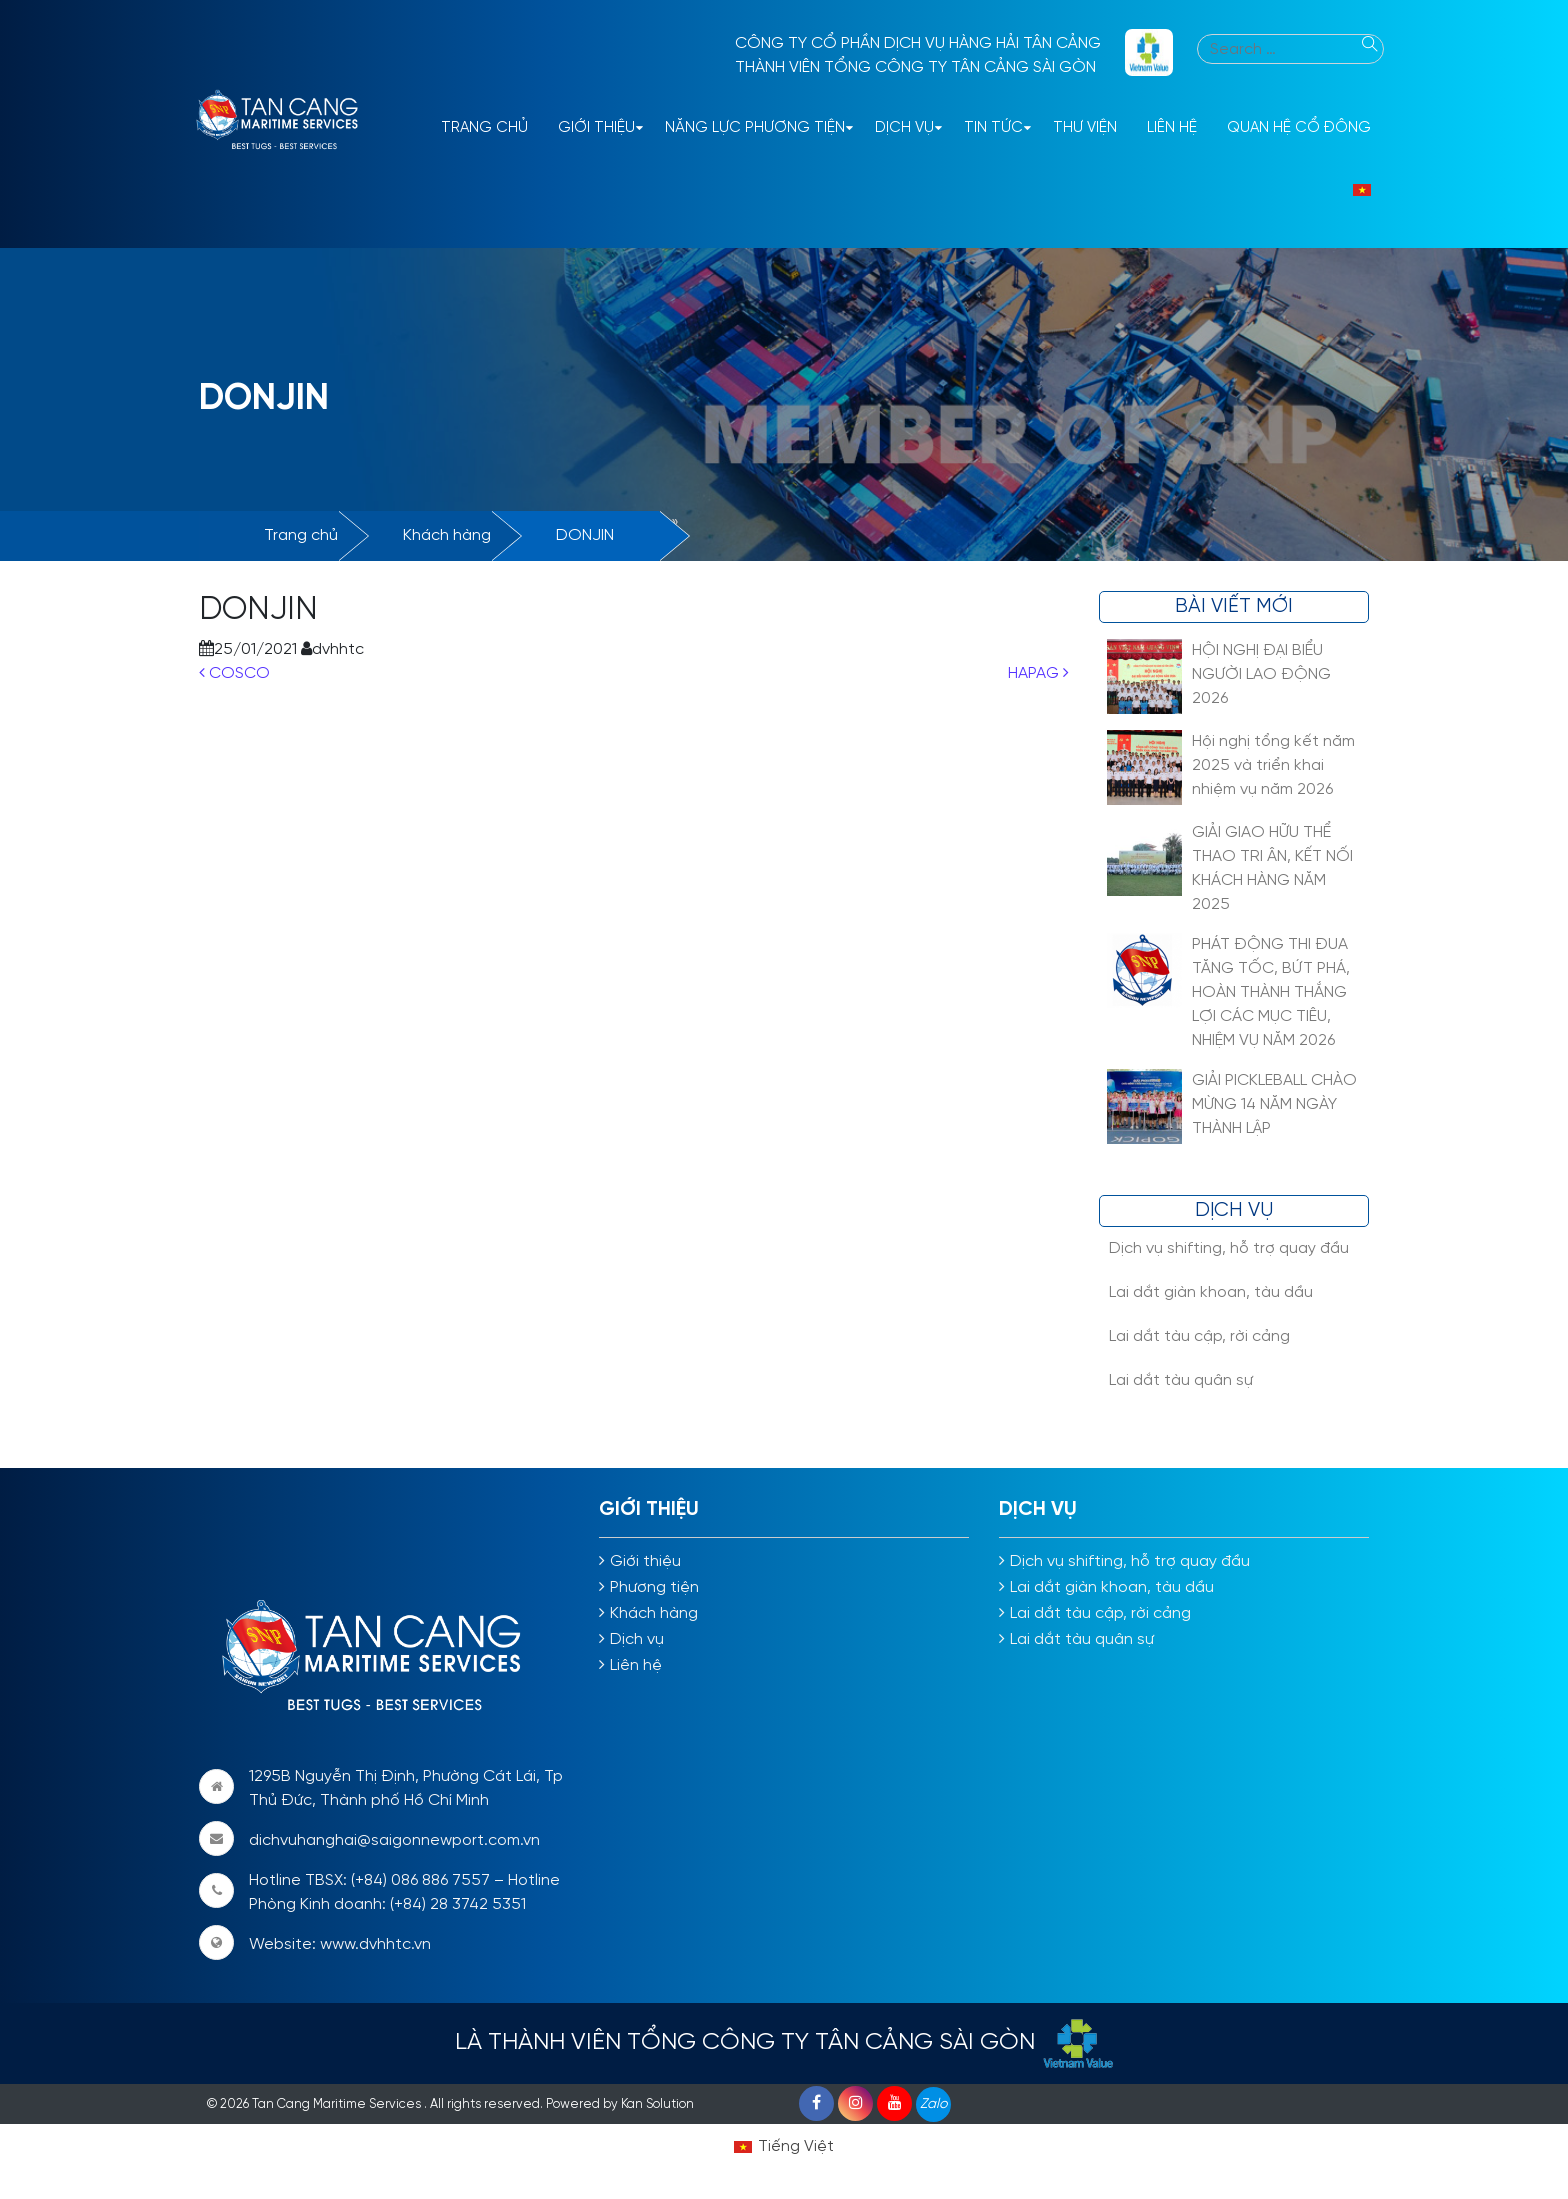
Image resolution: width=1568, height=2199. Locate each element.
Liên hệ (1172, 128)
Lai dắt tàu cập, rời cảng (1199, 1336)
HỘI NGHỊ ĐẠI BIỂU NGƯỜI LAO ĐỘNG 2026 (1261, 674)
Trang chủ (301, 535)
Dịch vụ (904, 128)
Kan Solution (657, 2104)
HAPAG (1038, 673)
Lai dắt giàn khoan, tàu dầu (1211, 1292)
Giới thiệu (596, 128)
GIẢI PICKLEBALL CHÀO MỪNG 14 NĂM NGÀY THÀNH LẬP (1274, 1104)
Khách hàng (447, 535)
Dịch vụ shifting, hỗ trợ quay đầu (1229, 1248)
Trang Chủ (484, 128)
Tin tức (993, 128)
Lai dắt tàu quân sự (1181, 1380)
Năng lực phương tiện (755, 128)
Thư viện (1085, 128)
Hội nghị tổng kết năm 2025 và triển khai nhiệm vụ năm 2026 (1273, 765)
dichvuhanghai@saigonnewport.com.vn (394, 1840)
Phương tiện (654, 1587)
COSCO (234, 673)
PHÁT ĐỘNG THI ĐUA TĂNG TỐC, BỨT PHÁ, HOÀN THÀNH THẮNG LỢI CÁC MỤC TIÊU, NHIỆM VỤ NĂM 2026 (1271, 992)
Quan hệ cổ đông (1299, 128)
